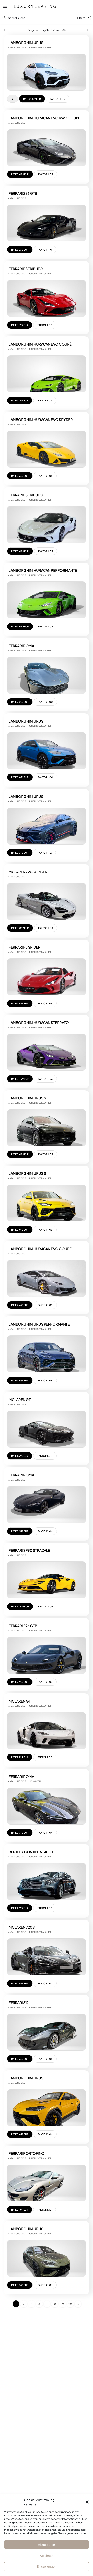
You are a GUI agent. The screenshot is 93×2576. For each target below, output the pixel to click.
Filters (84, 18)
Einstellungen (46, 2566)
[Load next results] (87, 30)
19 (62, 2304)
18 (54, 2304)
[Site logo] (31, 6)
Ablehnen (46, 2555)
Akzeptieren (46, 2544)
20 (70, 2304)
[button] (87, 2502)
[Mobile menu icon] (5, 6)
